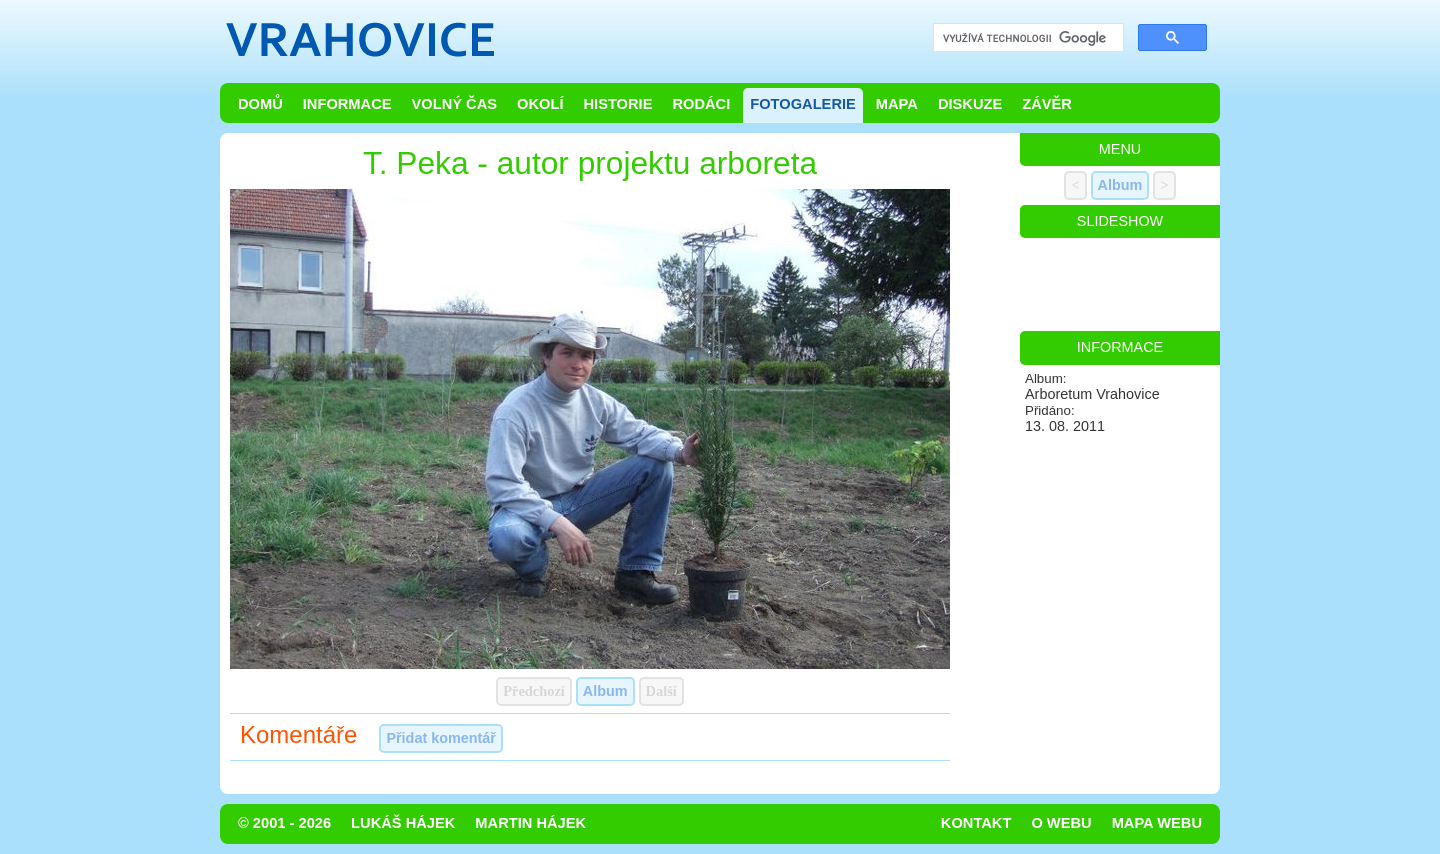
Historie (617, 104)
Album (605, 691)
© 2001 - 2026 (284, 823)
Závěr (1047, 104)
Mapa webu (1157, 823)
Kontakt (976, 823)
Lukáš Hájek (403, 823)
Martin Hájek (530, 823)
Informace (347, 104)
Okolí (540, 104)
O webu (1061, 823)
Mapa (897, 104)
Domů (260, 104)
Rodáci (701, 104)
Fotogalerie (803, 104)
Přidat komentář (441, 738)
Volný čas (455, 104)
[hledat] (1026, 38)
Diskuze (970, 104)
